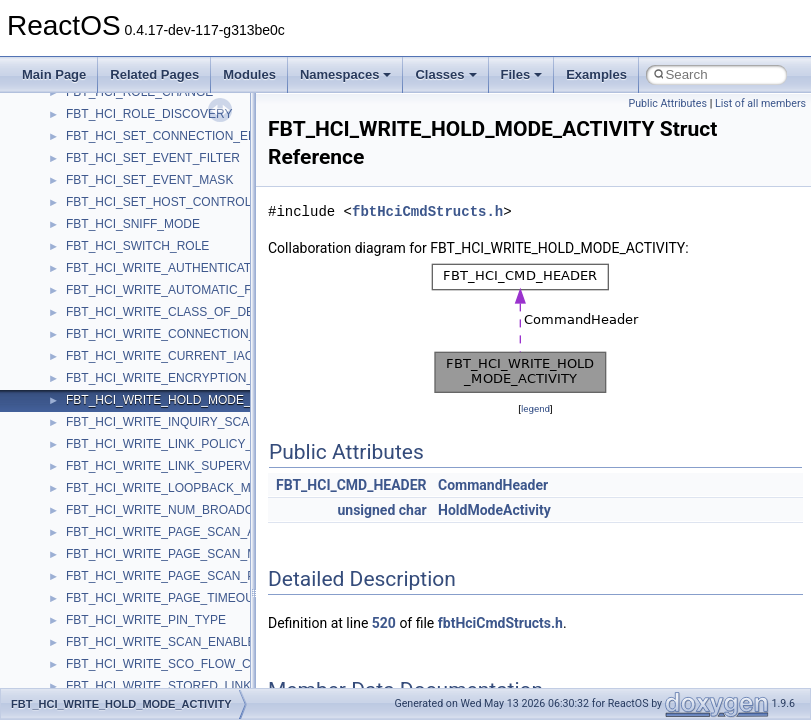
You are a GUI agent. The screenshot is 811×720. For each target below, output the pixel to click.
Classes (445, 74)
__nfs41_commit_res (121, 125)
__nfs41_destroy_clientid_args (147, 411)
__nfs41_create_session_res (142, 301)
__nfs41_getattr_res (119, 675)
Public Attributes (667, 103)
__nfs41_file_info (111, 565)
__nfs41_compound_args (133, 191)
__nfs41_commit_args (125, 103)
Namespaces (346, 74)
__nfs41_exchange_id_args (139, 499)
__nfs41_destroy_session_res (145, 477)
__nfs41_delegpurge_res (132, 345)
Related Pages (154, 74)
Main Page (54, 74)
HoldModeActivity (494, 510)
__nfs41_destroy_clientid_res (144, 433)
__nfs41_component (120, 147)
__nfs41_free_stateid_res (133, 609)
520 (384, 623)
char (413, 510)
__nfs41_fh (95, 543)
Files (522, 74)
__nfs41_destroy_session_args (149, 455)
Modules (249, 74)
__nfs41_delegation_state (134, 323)
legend (535, 408)
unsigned (366, 510)
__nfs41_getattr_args (122, 653)
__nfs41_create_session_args (146, 279)
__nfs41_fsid (100, 631)
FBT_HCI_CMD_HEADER (351, 485)
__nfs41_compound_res (130, 213)
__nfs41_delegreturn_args (136, 367)
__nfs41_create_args (122, 235)
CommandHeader (493, 485)
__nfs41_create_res (119, 257)
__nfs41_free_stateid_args (137, 587)
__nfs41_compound (118, 169)
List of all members (760, 103)
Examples (596, 74)
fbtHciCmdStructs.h (427, 211)
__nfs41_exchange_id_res (136, 521)
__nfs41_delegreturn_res (132, 389)
